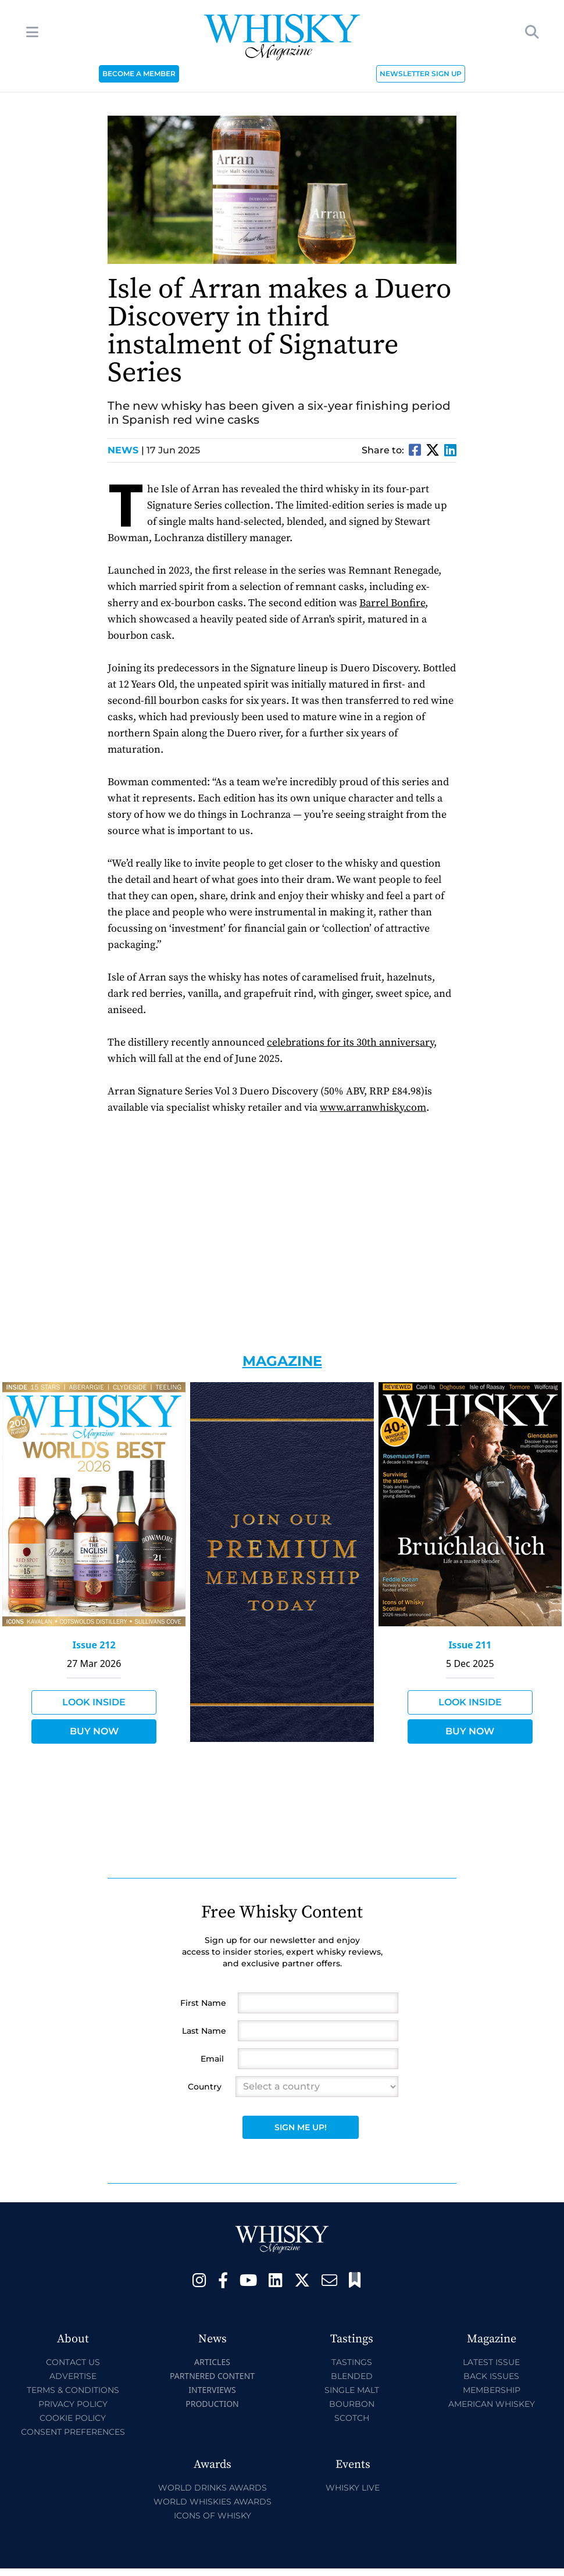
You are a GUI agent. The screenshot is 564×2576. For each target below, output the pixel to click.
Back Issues (491, 2376)
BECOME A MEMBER (139, 73)
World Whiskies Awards (213, 2501)
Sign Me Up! (300, 2127)
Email (212, 2058)
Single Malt (351, 2390)
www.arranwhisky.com (373, 1107)
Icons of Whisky (212, 2515)
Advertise (73, 2376)
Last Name (204, 2031)
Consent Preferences (73, 2432)
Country (205, 2086)
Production (212, 2403)
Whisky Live (353, 2487)
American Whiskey (491, 2404)
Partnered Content (212, 2375)
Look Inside (94, 1702)
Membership (491, 2390)
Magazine (282, 1361)
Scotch (351, 2418)
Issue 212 (94, 1644)
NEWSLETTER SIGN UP (421, 73)
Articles (212, 2361)
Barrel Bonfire (392, 603)
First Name (203, 2003)
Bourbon (351, 2404)
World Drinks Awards (212, 2487)
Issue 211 (469, 1644)
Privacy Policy (73, 2404)
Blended (352, 2376)
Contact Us (73, 2362)
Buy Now (94, 1731)
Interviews (211, 2389)
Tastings (351, 2362)
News (126, 450)
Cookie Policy (73, 2418)
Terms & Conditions (73, 2390)
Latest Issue (491, 2362)
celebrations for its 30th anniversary (350, 1042)
